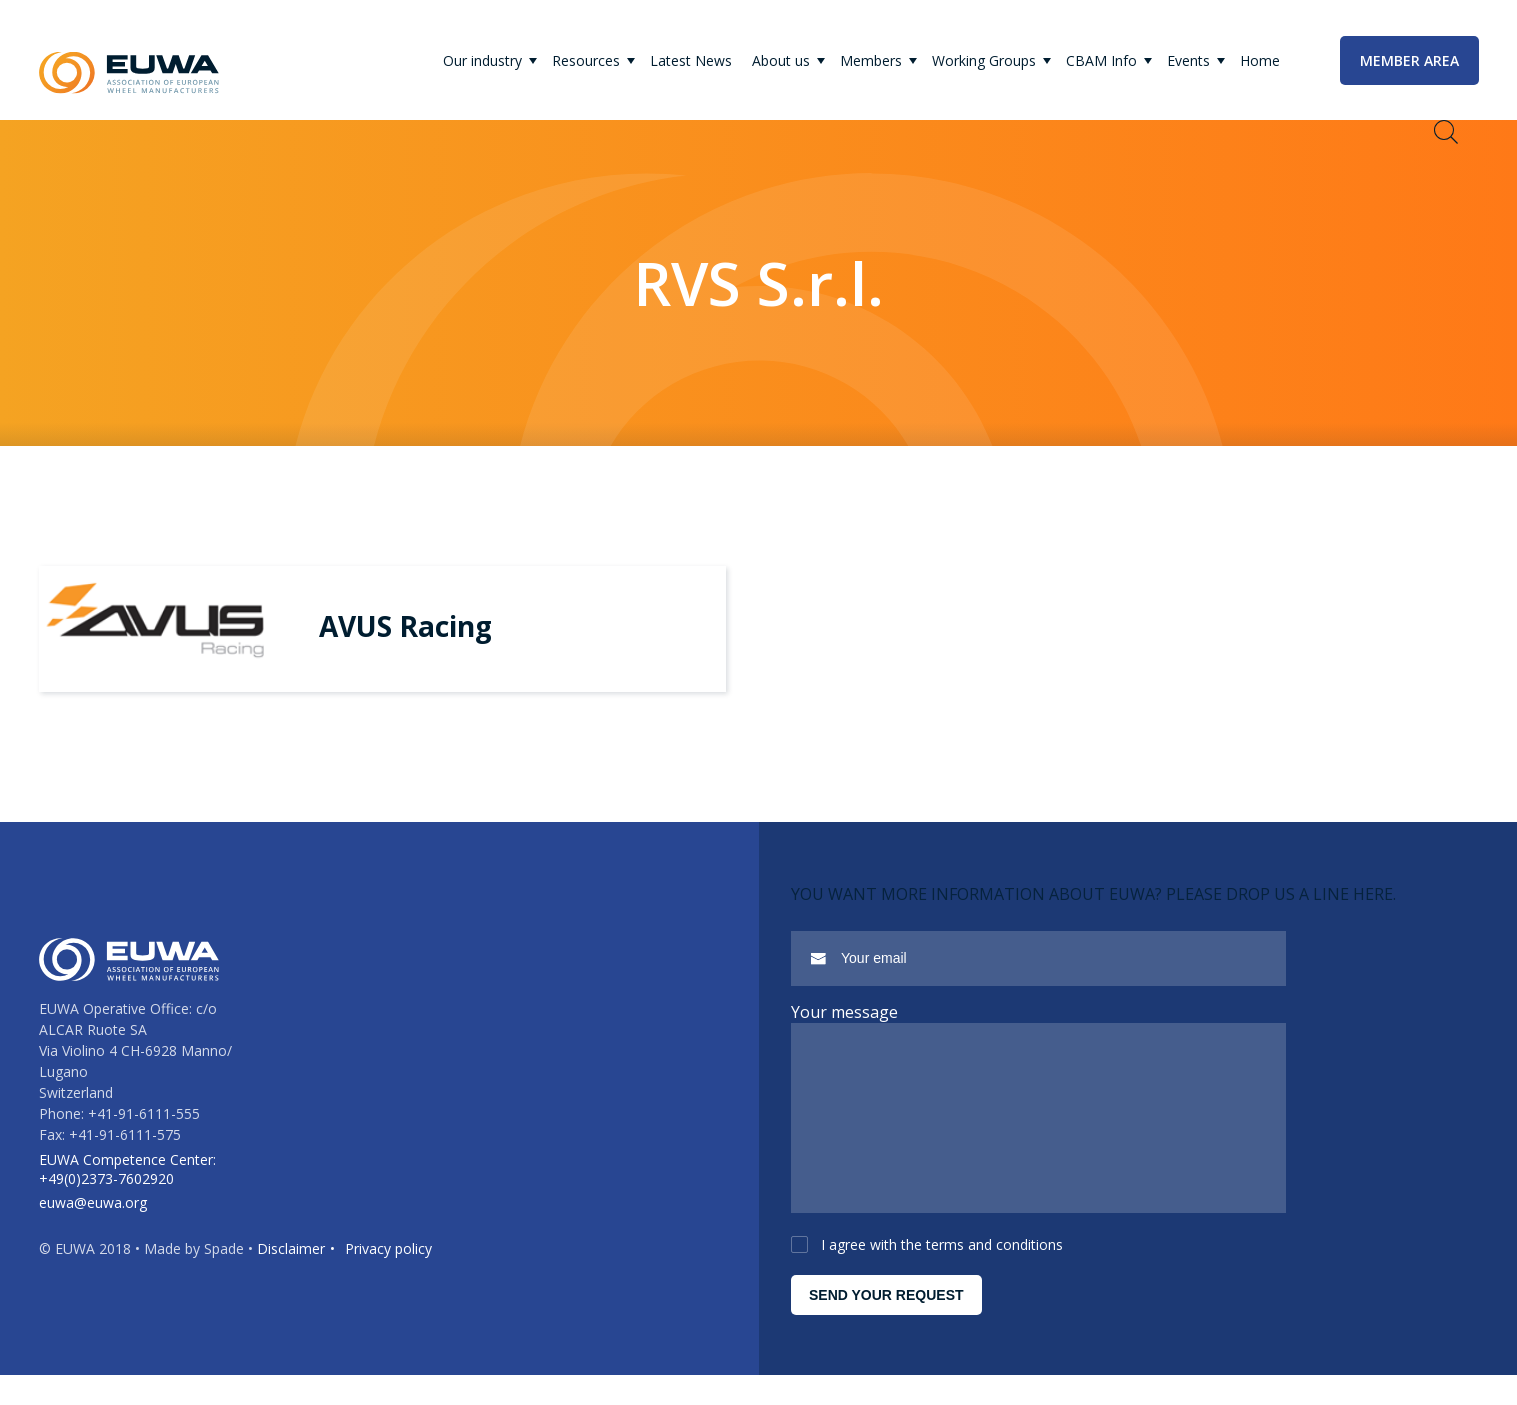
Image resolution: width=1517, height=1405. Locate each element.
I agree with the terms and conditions (942, 1274)
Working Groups (984, 60)
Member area (1409, 60)
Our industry (482, 60)
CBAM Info (1101, 60)
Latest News (691, 60)
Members (871, 60)
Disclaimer (291, 1263)
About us (781, 60)
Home (1260, 60)
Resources (586, 60)
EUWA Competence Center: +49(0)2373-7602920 (127, 1184)
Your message (844, 1012)
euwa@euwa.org (93, 1217)
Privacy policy (388, 1263)
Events (1188, 60)
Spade (224, 1263)
